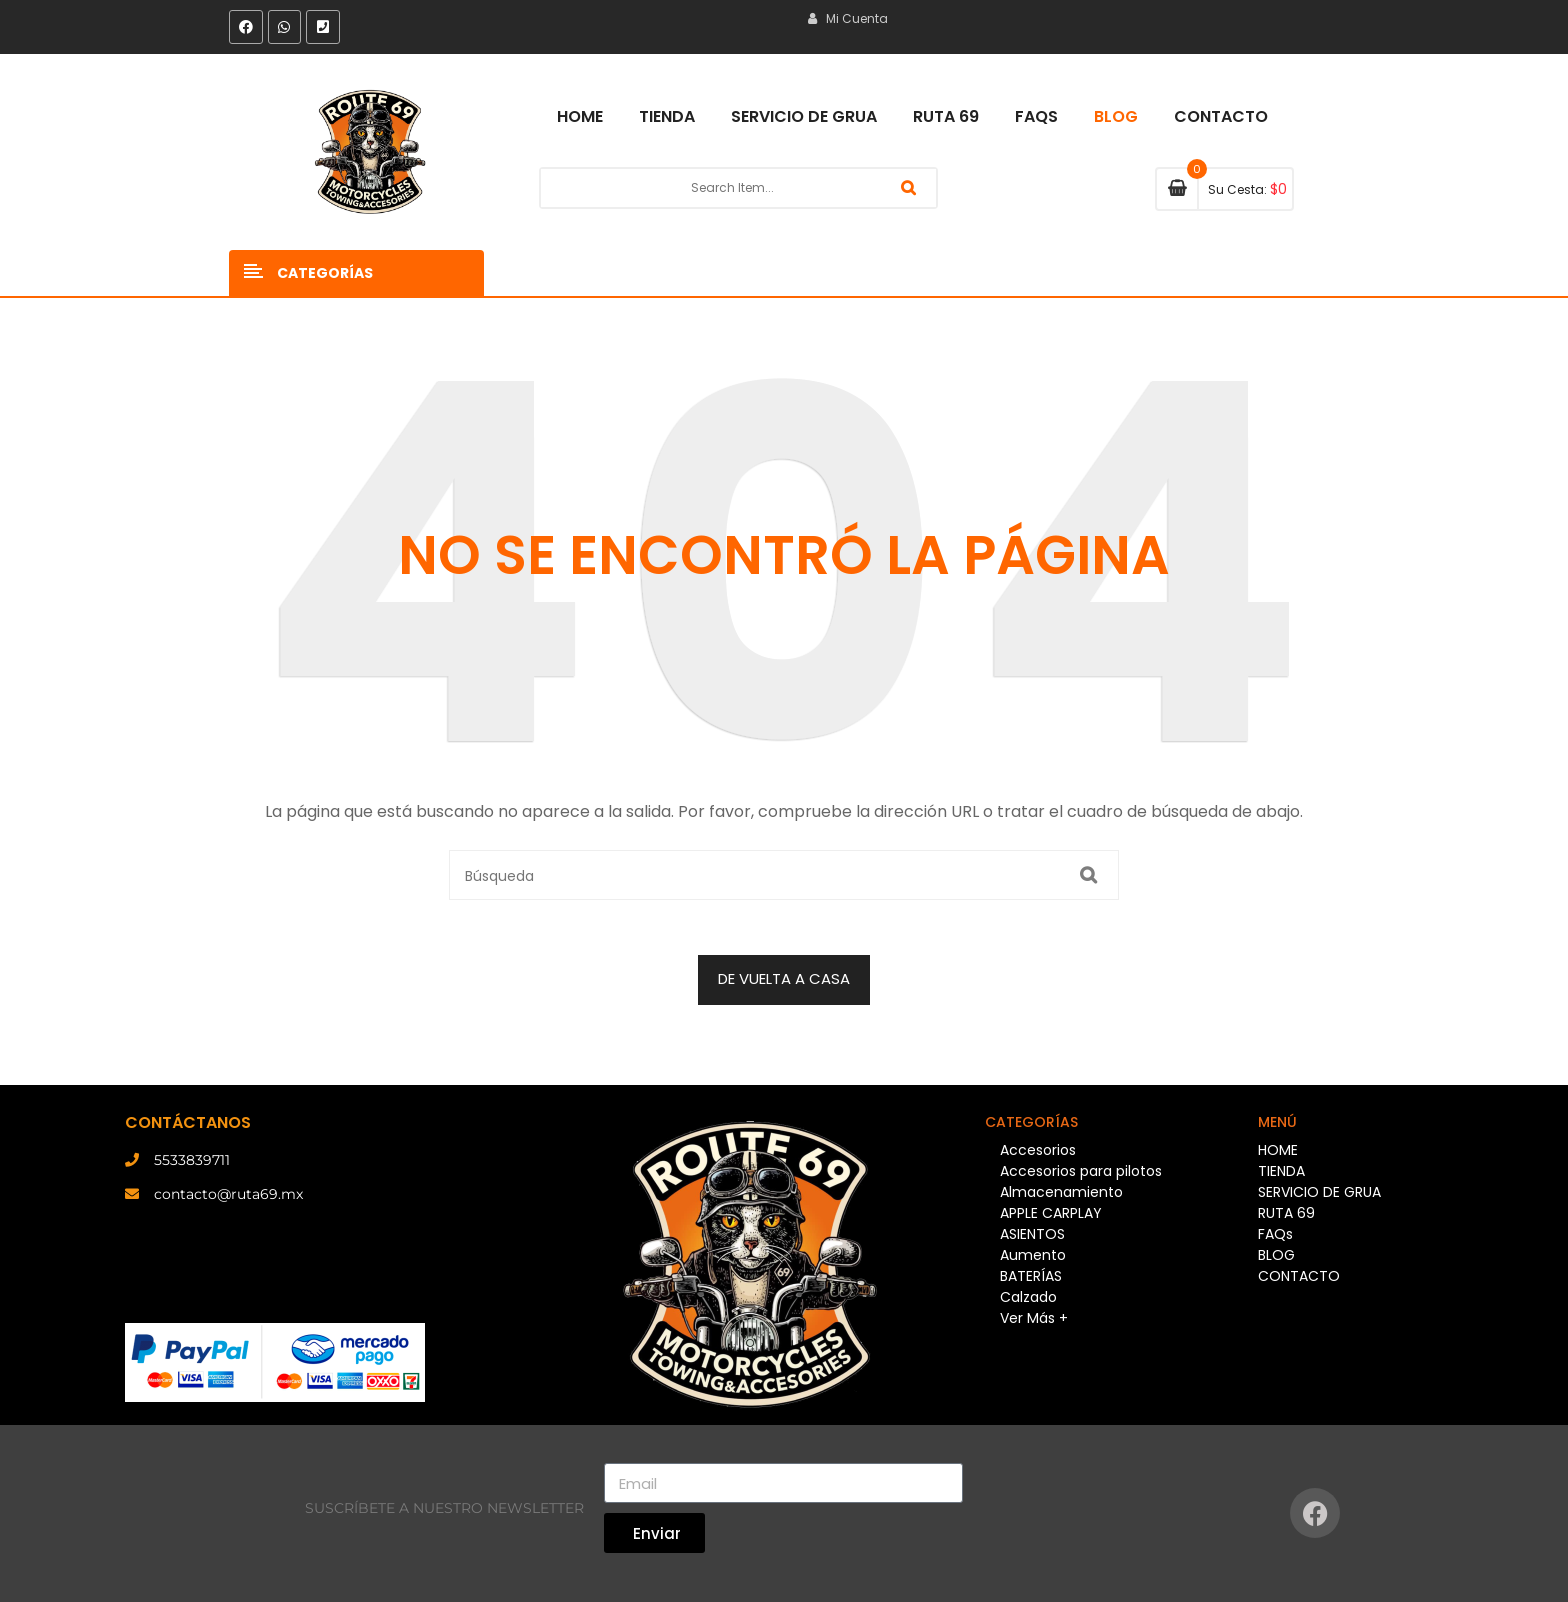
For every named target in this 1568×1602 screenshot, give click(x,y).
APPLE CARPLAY (1051, 1213)
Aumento (1033, 1255)
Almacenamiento (1061, 1192)
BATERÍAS (1031, 1276)
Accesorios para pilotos (1081, 1171)
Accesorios (1038, 1150)
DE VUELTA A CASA (784, 978)
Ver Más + (1034, 1318)
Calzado (1028, 1297)
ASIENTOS (1032, 1234)
